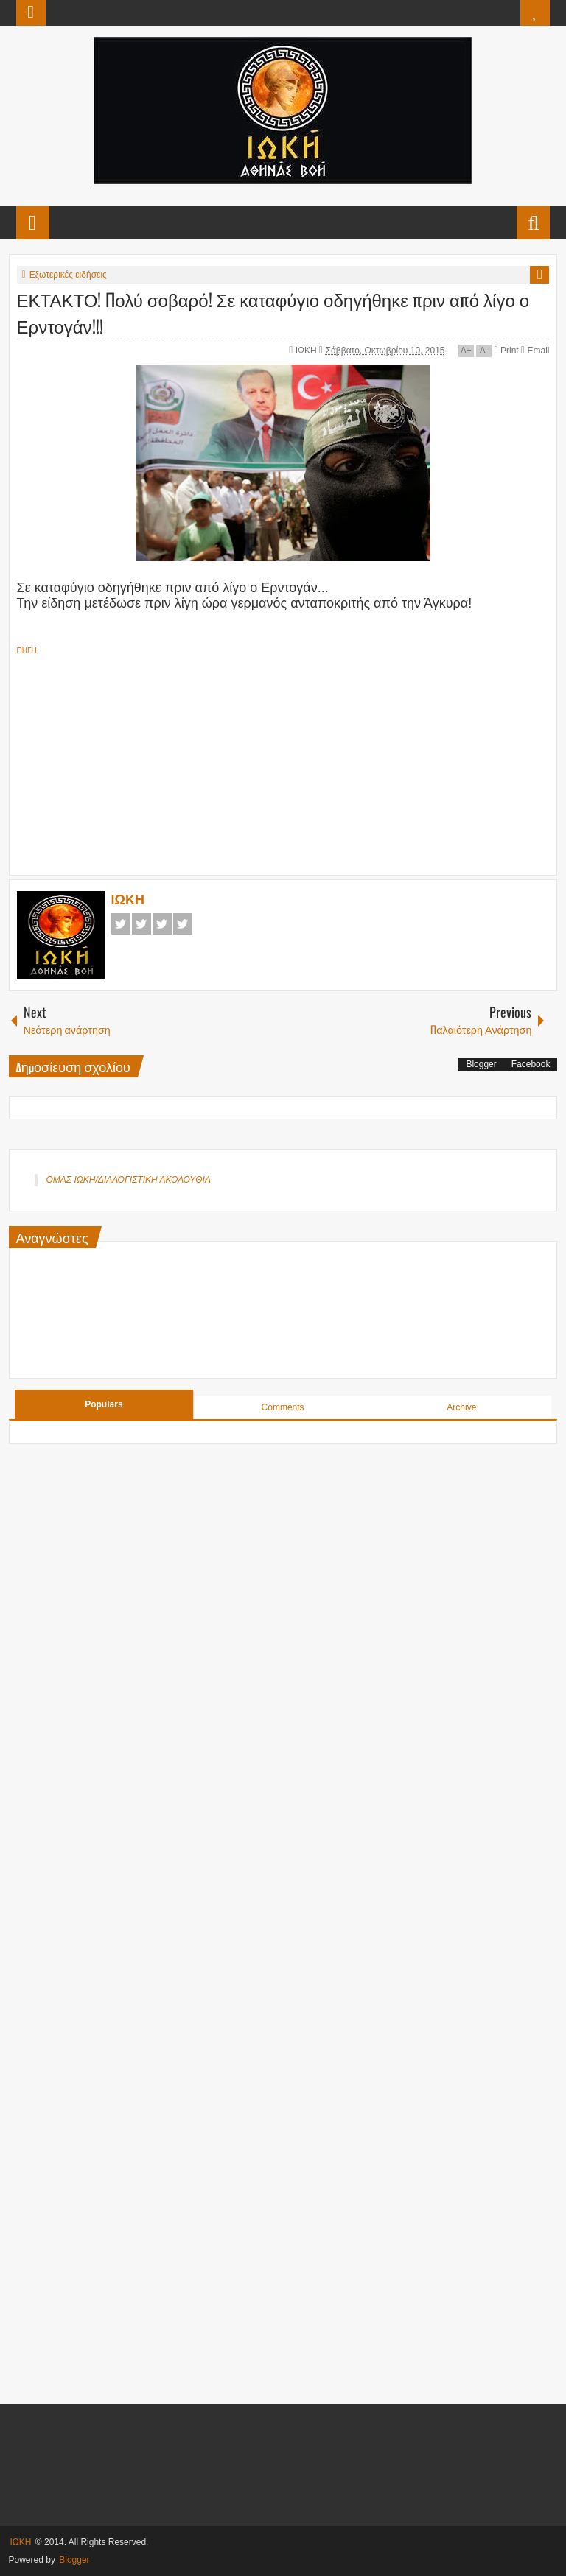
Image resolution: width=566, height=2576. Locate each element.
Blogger (481, 1064)
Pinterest (182, 924)
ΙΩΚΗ (307, 350)
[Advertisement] (283, 761)
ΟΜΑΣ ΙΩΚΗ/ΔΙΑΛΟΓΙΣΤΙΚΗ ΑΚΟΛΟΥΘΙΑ (128, 1180)
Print (507, 350)
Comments (283, 1407)
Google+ (162, 924)
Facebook (120, 924)
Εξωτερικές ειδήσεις (68, 275)
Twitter (141, 924)
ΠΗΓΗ (27, 651)
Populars (103, 1404)
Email (535, 350)
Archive (461, 1407)
